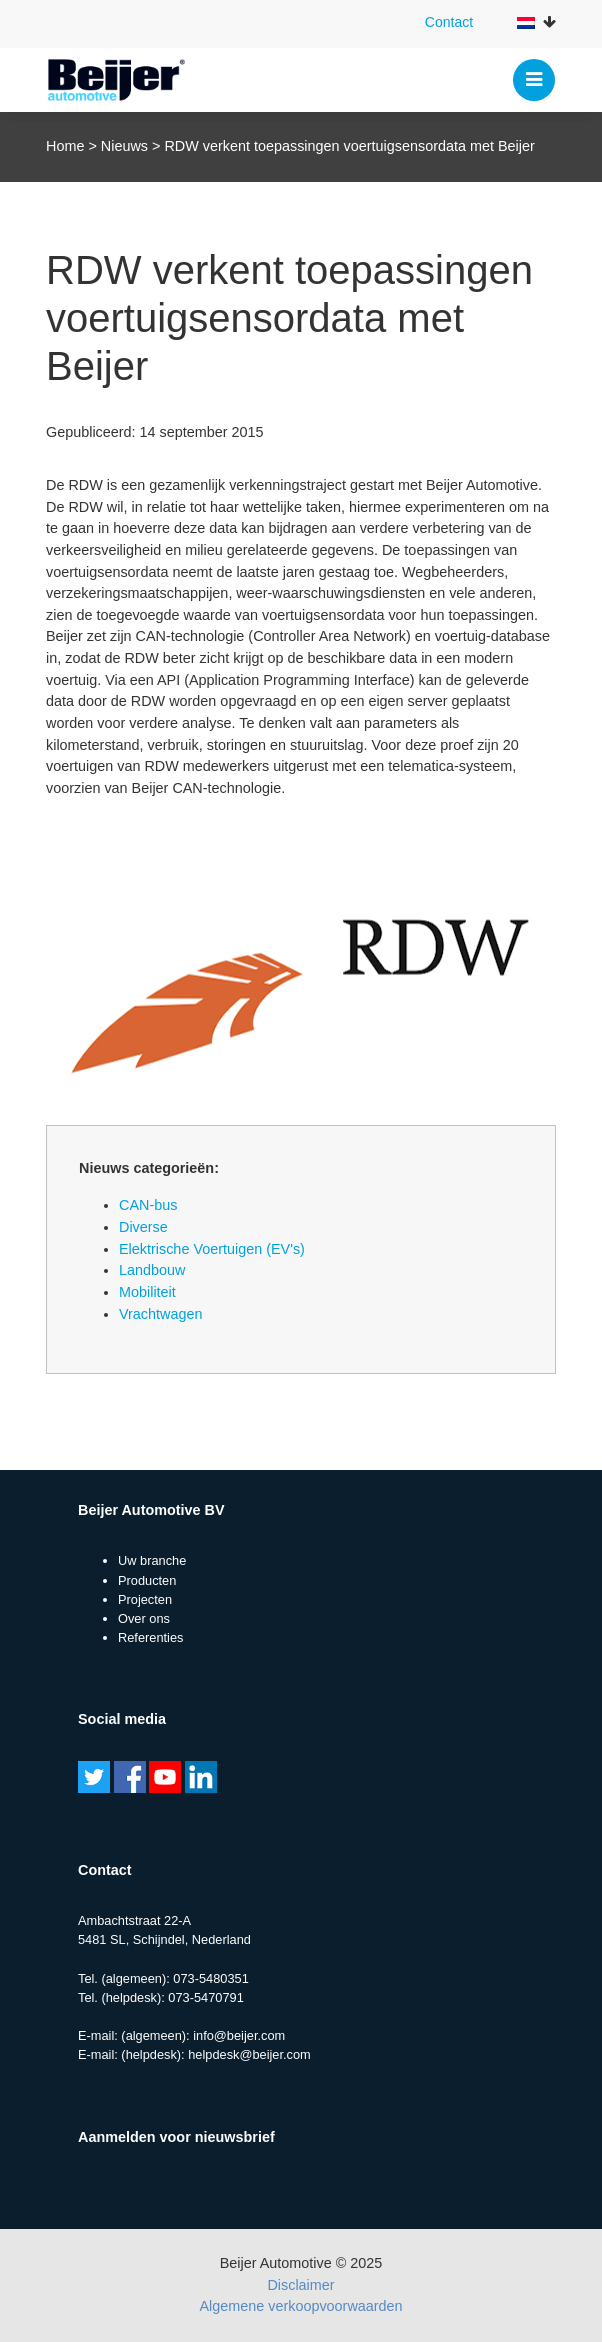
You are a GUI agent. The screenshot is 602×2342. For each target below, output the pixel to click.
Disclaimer (300, 2285)
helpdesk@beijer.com (249, 2054)
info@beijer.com (239, 2035)
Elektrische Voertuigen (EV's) (212, 1249)
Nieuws (124, 146)
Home (65, 146)
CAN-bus (148, 1205)
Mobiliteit (147, 1292)
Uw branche (152, 1560)
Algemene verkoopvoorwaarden (300, 2306)
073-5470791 (205, 1997)
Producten (147, 1580)
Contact (449, 22)
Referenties (150, 1637)
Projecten (145, 1599)
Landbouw (152, 1270)
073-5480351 (210, 1978)
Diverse (143, 1227)
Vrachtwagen (160, 1314)
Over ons (144, 1618)
